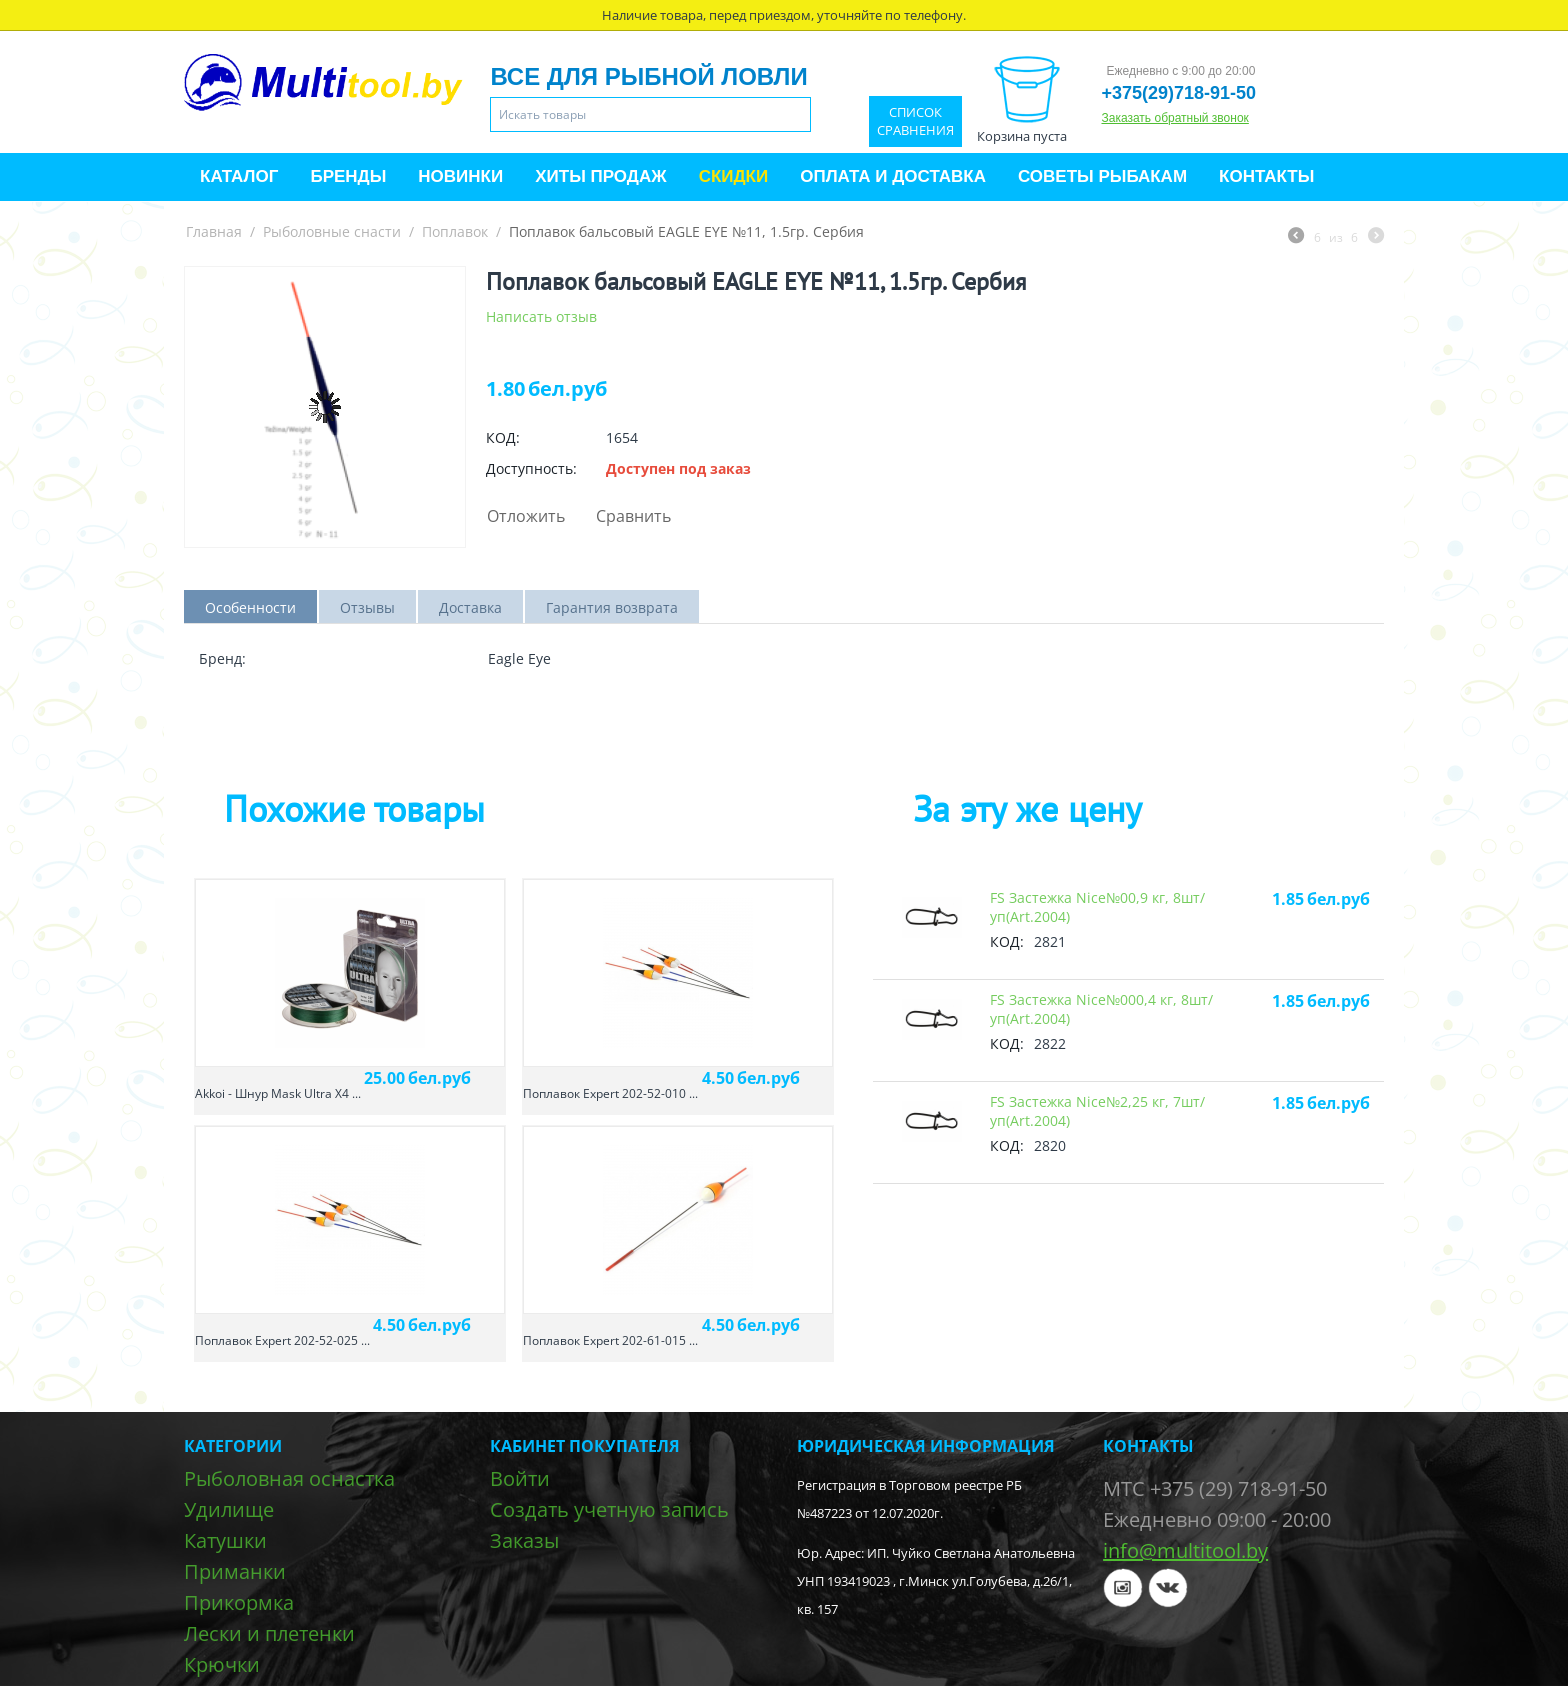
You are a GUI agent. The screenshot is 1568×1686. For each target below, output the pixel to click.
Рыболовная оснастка (289, 1478)
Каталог (239, 176)
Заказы (524, 1540)
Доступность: (531, 468)
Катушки (225, 1540)
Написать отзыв (541, 316)
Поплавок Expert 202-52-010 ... (610, 1093)
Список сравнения (915, 121)
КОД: (503, 437)
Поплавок (455, 231)
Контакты (1266, 176)
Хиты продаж (600, 176)
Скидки (734, 176)
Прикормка (239, 1602)
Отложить (526, 516)
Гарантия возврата (612, 607)
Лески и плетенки (269, 1633)
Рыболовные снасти (332, 231)
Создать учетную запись (609, 1509)
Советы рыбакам (1102, 176)
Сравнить (633, 516)
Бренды (348, 176)
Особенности (250, 607)
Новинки (460, 176)
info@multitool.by (1185, 1550)
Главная (214, 231)
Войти (520, 1478)
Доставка (470, 607)
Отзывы (367, 607)
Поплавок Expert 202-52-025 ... (282, 1340)
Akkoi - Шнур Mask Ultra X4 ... (278, 1093)
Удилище (229, 1509)
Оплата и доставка (893, 176)
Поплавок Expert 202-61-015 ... (610, 1340)
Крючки (222, 1664)
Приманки (235, 1571)
